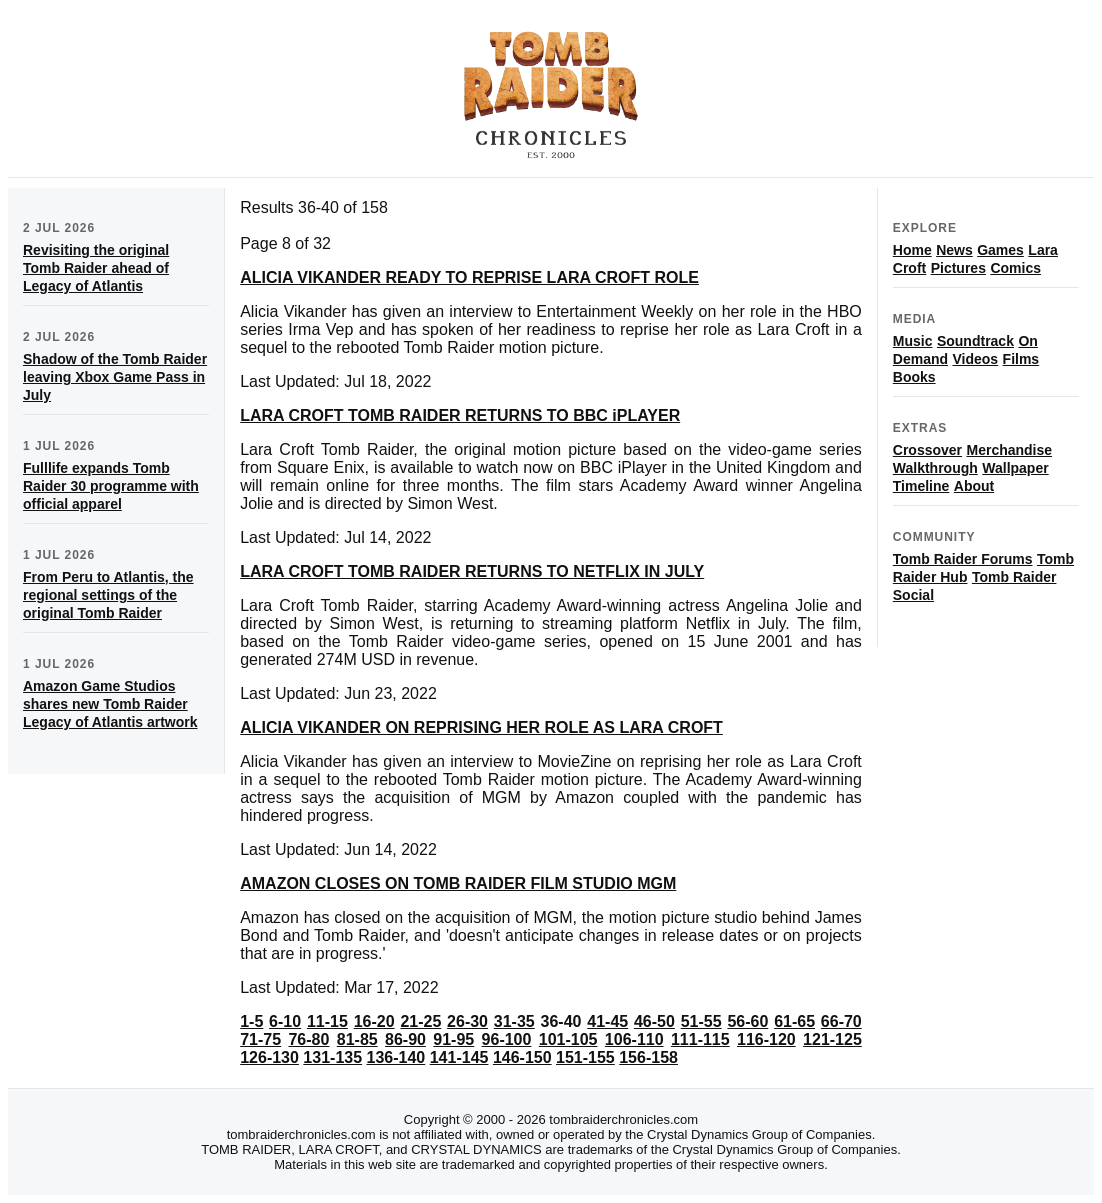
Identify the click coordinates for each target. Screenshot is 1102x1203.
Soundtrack (975, 341)
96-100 (507, 1039)
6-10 (285, 1021)
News (954, 250)
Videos (975, 359)
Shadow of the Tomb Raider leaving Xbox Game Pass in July (115, 377)
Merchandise (1010, 450)
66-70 (841, 1021)
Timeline (921, 486)
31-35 (514, 1021)
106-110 (634, 1039)
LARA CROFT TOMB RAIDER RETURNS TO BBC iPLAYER (460, 415)
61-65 (794, 1021)
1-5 (251, 1021)
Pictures (958, 268)
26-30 (467, 1021)
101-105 (568, 1039)
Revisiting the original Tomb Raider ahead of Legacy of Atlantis (96, 268)
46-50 (654, 1021)
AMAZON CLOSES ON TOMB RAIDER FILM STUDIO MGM (458, 883)
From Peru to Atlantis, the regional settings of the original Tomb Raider (108, 595)
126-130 (269, 1057)
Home (912, 250)
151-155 (585, 1057)
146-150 (522, 1057)
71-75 (260, 1039)
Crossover (927, 450)
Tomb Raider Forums (963, 559)
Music (913, 341)
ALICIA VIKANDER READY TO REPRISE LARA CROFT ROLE (469, 277)
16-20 (374, 1021)
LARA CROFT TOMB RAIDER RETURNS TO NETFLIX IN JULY (472, 571)
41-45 (607, 1021)
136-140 (396, 1057)
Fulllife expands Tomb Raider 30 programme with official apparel (111, 486)
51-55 (701, 1021)
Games (1000, 250)
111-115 (700, 1039)
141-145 (459, 1057)
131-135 (332, 1057)
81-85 (357, 1039)
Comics (1015, 268)
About (974, 486)
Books (914, 377)
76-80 (308, 1039)
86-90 (405, 1039)
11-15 (327, 1021)
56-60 (747, 1021)
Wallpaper (1015, 468)
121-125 (832, 1039)
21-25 (420, 1021)
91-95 (453, 1039)
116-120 (766, 1039)
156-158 (648, 1057)
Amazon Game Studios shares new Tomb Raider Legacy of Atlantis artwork (110, 704)
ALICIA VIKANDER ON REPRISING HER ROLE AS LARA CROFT (481, 727)
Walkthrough (935, 468)
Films (1021, 359)
